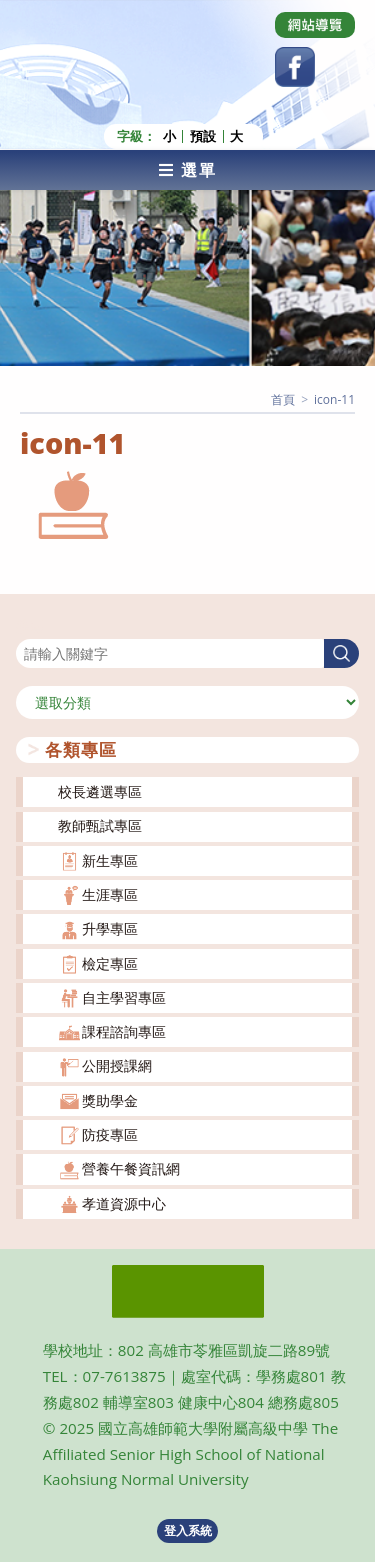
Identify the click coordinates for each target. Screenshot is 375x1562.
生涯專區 (110, 894)
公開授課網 (117, 1065)
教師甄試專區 (100, 825)
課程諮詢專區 (124, 1031)
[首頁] (283, 399)
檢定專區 (110, 963)
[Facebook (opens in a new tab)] (295, 67)
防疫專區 (110, 1134)
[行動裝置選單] (187, 170)
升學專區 (110, 928)
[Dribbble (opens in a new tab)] (315, 25)
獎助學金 (110, 1100)
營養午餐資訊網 (131, 1168)
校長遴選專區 (100, 791)
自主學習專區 (124, 997)
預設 (203, 136)
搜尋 (30, 626)
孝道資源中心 (124, 1203)
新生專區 (110, 860)
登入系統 (188, 1530)
